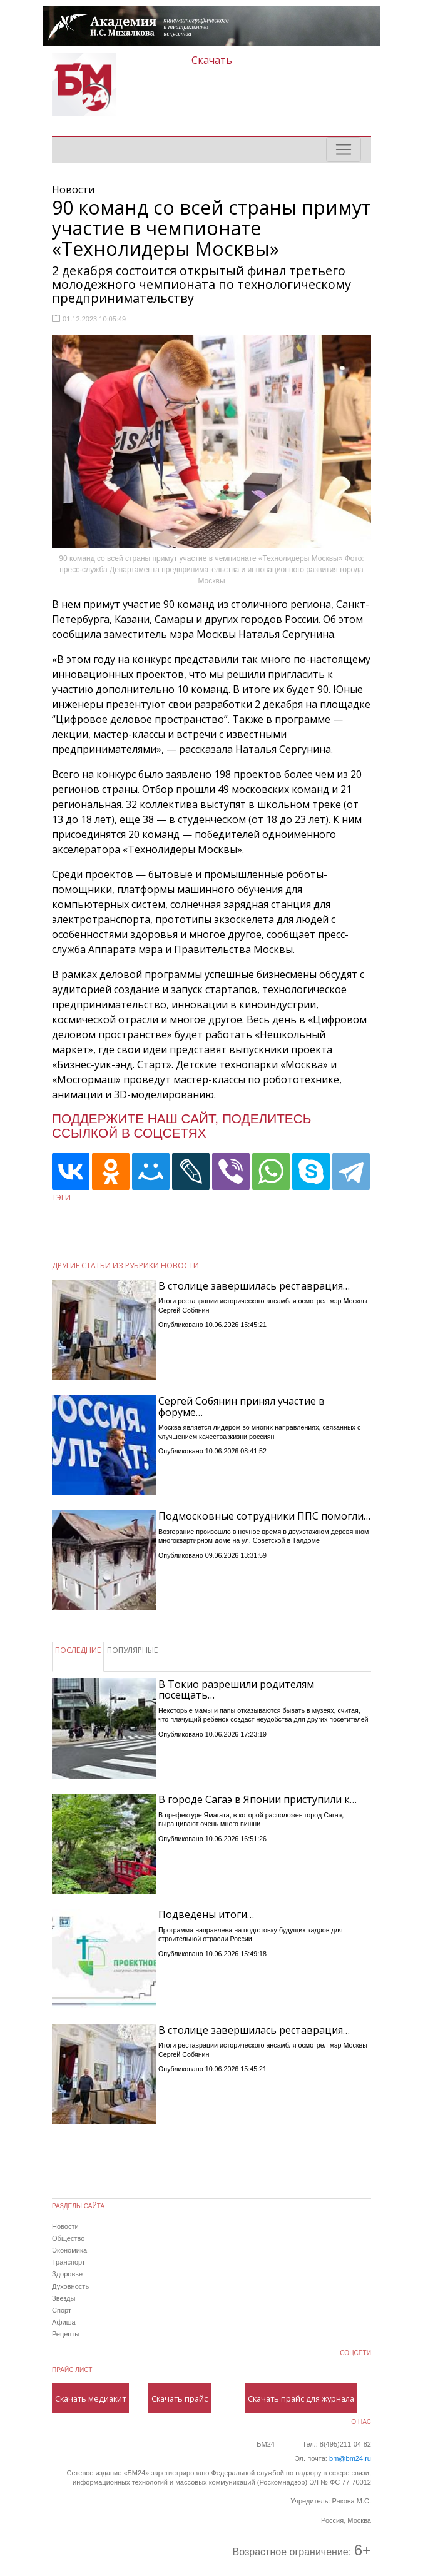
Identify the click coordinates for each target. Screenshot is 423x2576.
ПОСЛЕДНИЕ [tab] (78, 1650)
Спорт (61, 2310)
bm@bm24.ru (350, 2458)
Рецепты (65, 2334)
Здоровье (67, 2274)
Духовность (70, 2286)
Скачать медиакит (90, 2398)
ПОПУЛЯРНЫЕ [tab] (132, 1650)
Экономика (69, 2250)
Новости (65, 2226)
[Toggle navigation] (343, 149)
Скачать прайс (179, 2398)
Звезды (63, 2298)
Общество (68, 2238)
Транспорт (68, 2262)
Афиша (64, 2322)
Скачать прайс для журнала (301, 2398)
